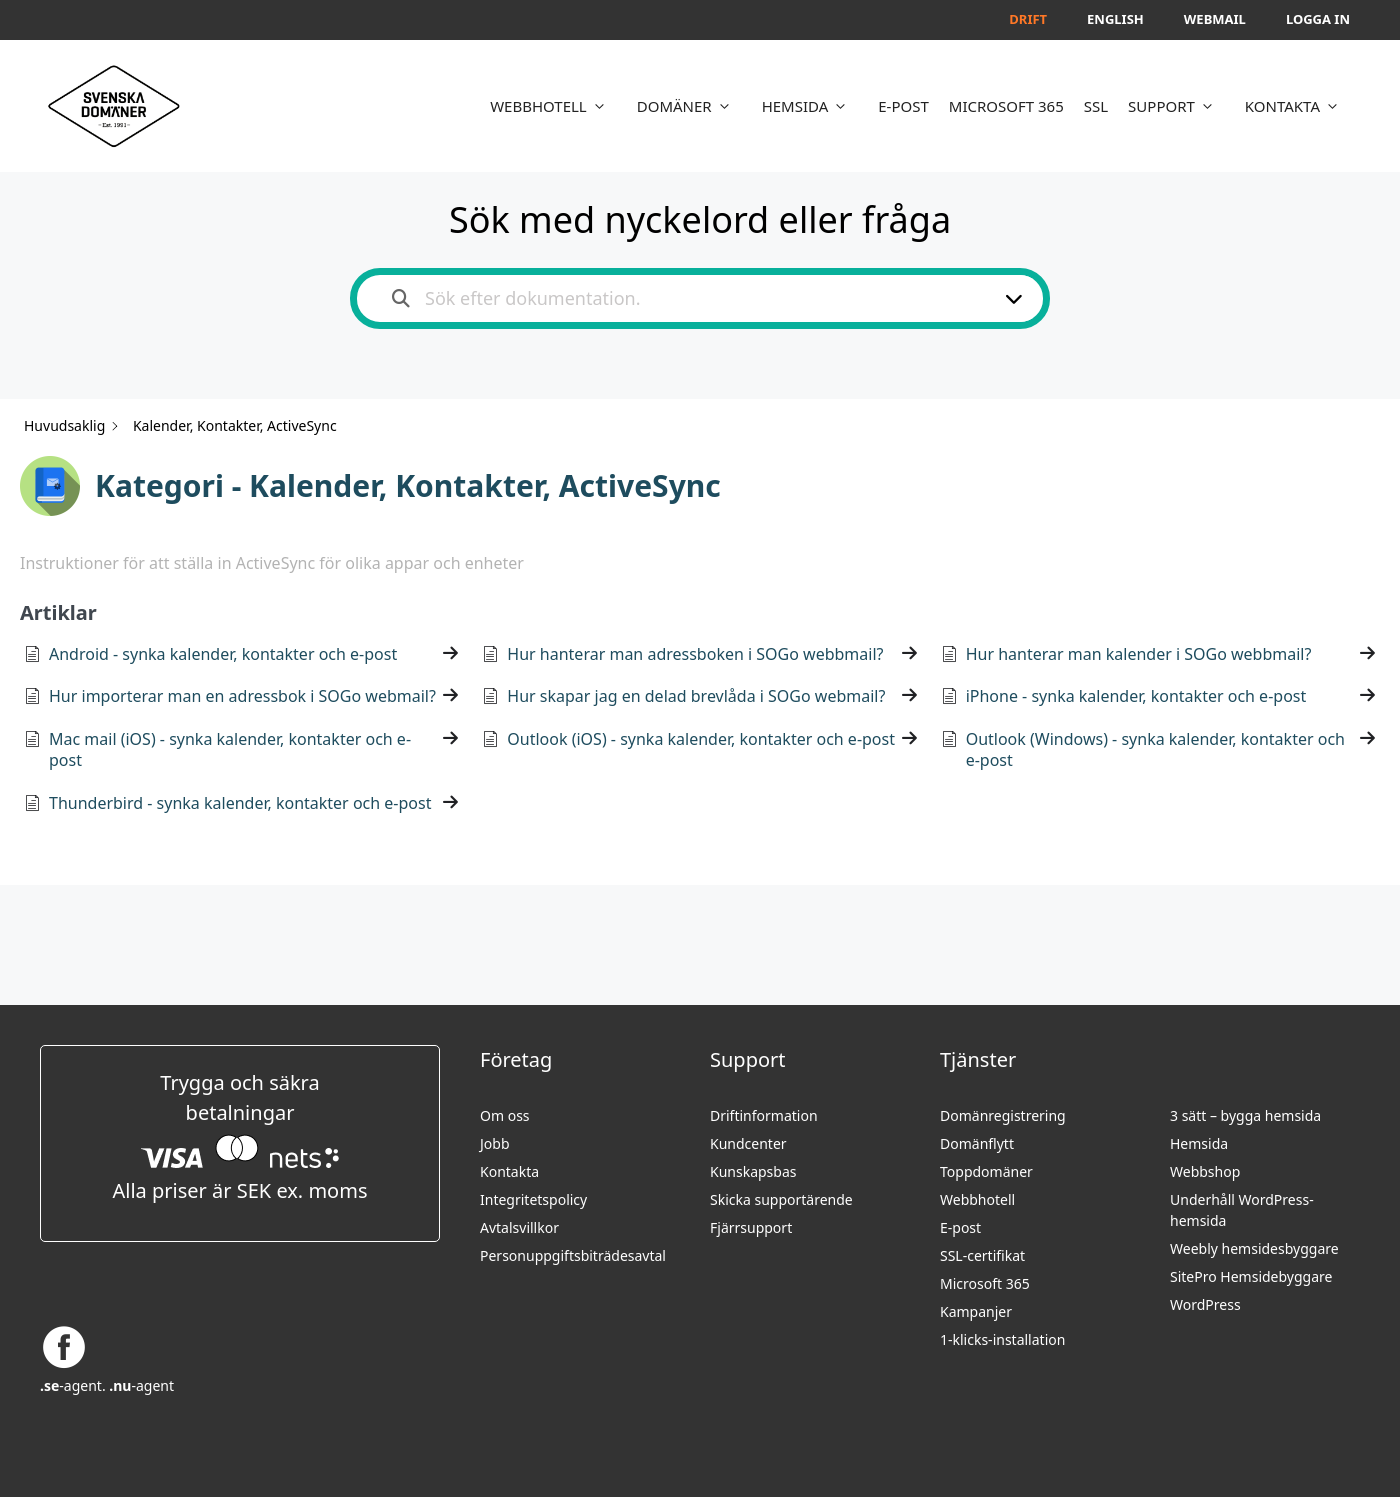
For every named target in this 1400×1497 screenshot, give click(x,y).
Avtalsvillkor (519, 1227)
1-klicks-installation (1002, 1339)
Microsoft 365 (985, 1283)
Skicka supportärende (781, 1199)
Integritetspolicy (533, 1199)
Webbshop (1205, 1171)
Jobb (495, 1143)
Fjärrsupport (751, 1227)
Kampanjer (976, 1311)
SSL (1096, 106)
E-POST (903, 106)
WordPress (1205, 1304)
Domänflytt (977, 1143)
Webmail (1215, 19)
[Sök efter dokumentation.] (687, 298)
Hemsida (1199, 1143)
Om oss (505, 1115)
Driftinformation (764, 1115)
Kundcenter (748, 1143)
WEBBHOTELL (553, 106)
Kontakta (509, 1171)
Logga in (1318, 19)
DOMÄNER (689, 106)
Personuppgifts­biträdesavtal (573, 1255)
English (1115, 19)
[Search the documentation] (401, 298)
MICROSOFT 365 (1006, 106)
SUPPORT (1176, 106)
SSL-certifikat (982, 1255)
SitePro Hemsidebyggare (1251, 1276)
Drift (1028, 19)
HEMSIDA (810, 106)
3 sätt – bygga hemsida (1245, 1115)
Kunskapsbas (753, 1171)
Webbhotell (977, 1199)
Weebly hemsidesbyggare (1254, 1248)
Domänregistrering (1003, 1115)
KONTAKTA (1297, 106)
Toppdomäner (986, 1171)
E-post (960, 1227)
